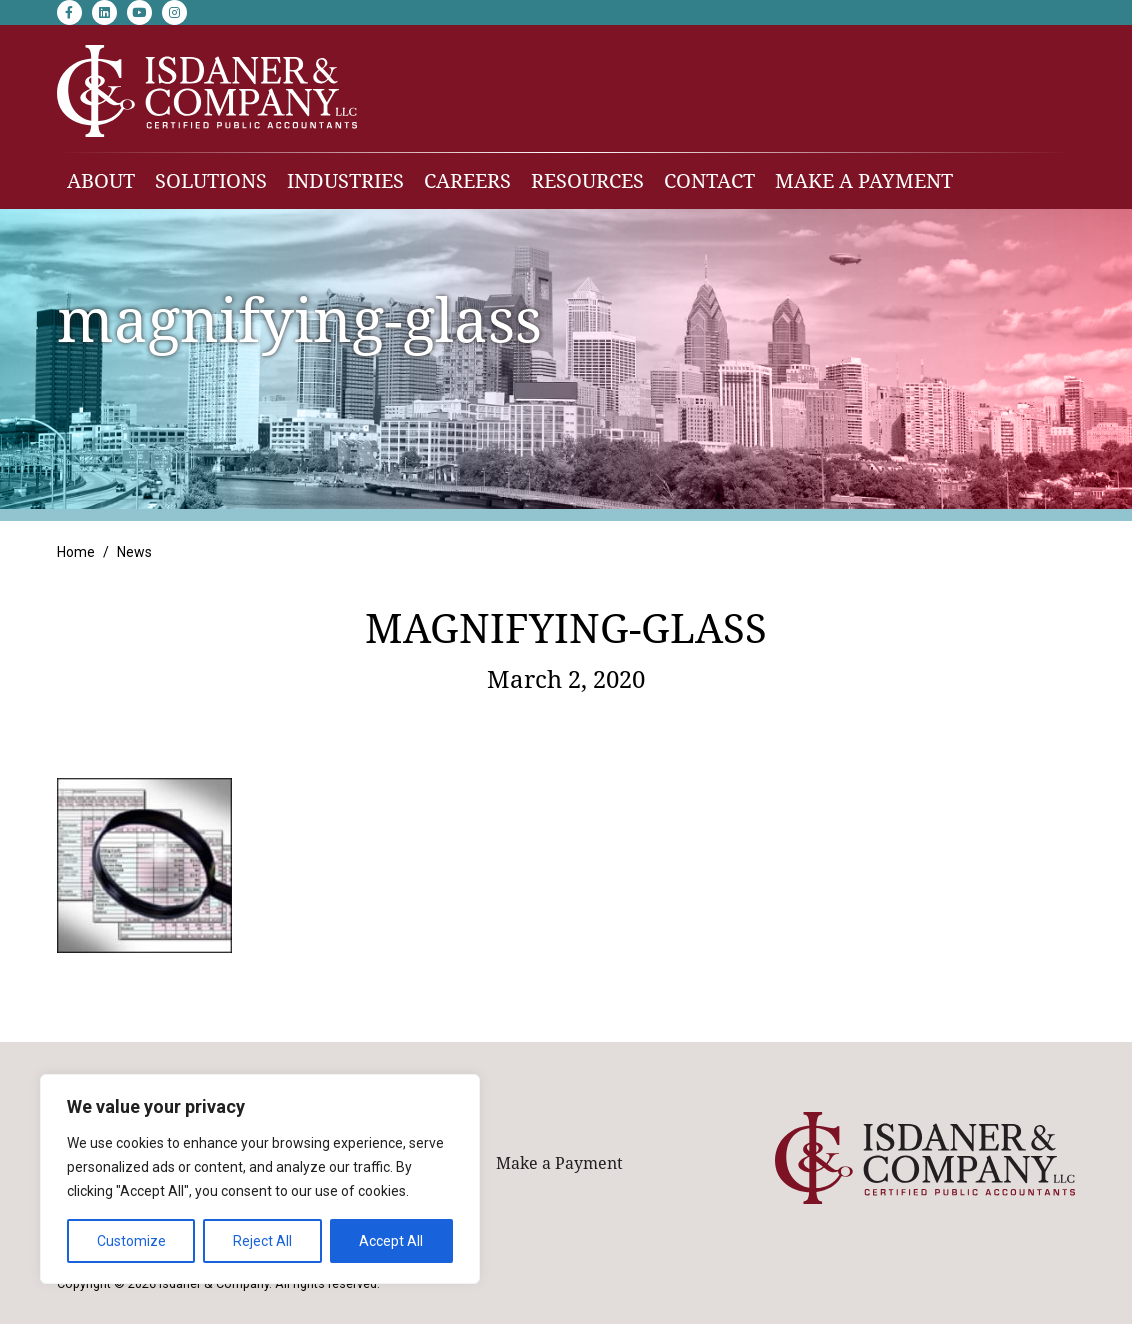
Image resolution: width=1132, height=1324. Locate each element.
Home (76, 552)
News (134, 552)
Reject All (262, 1241)
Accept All (391, 1241)
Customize (131, 1241)
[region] (260, 1179)
